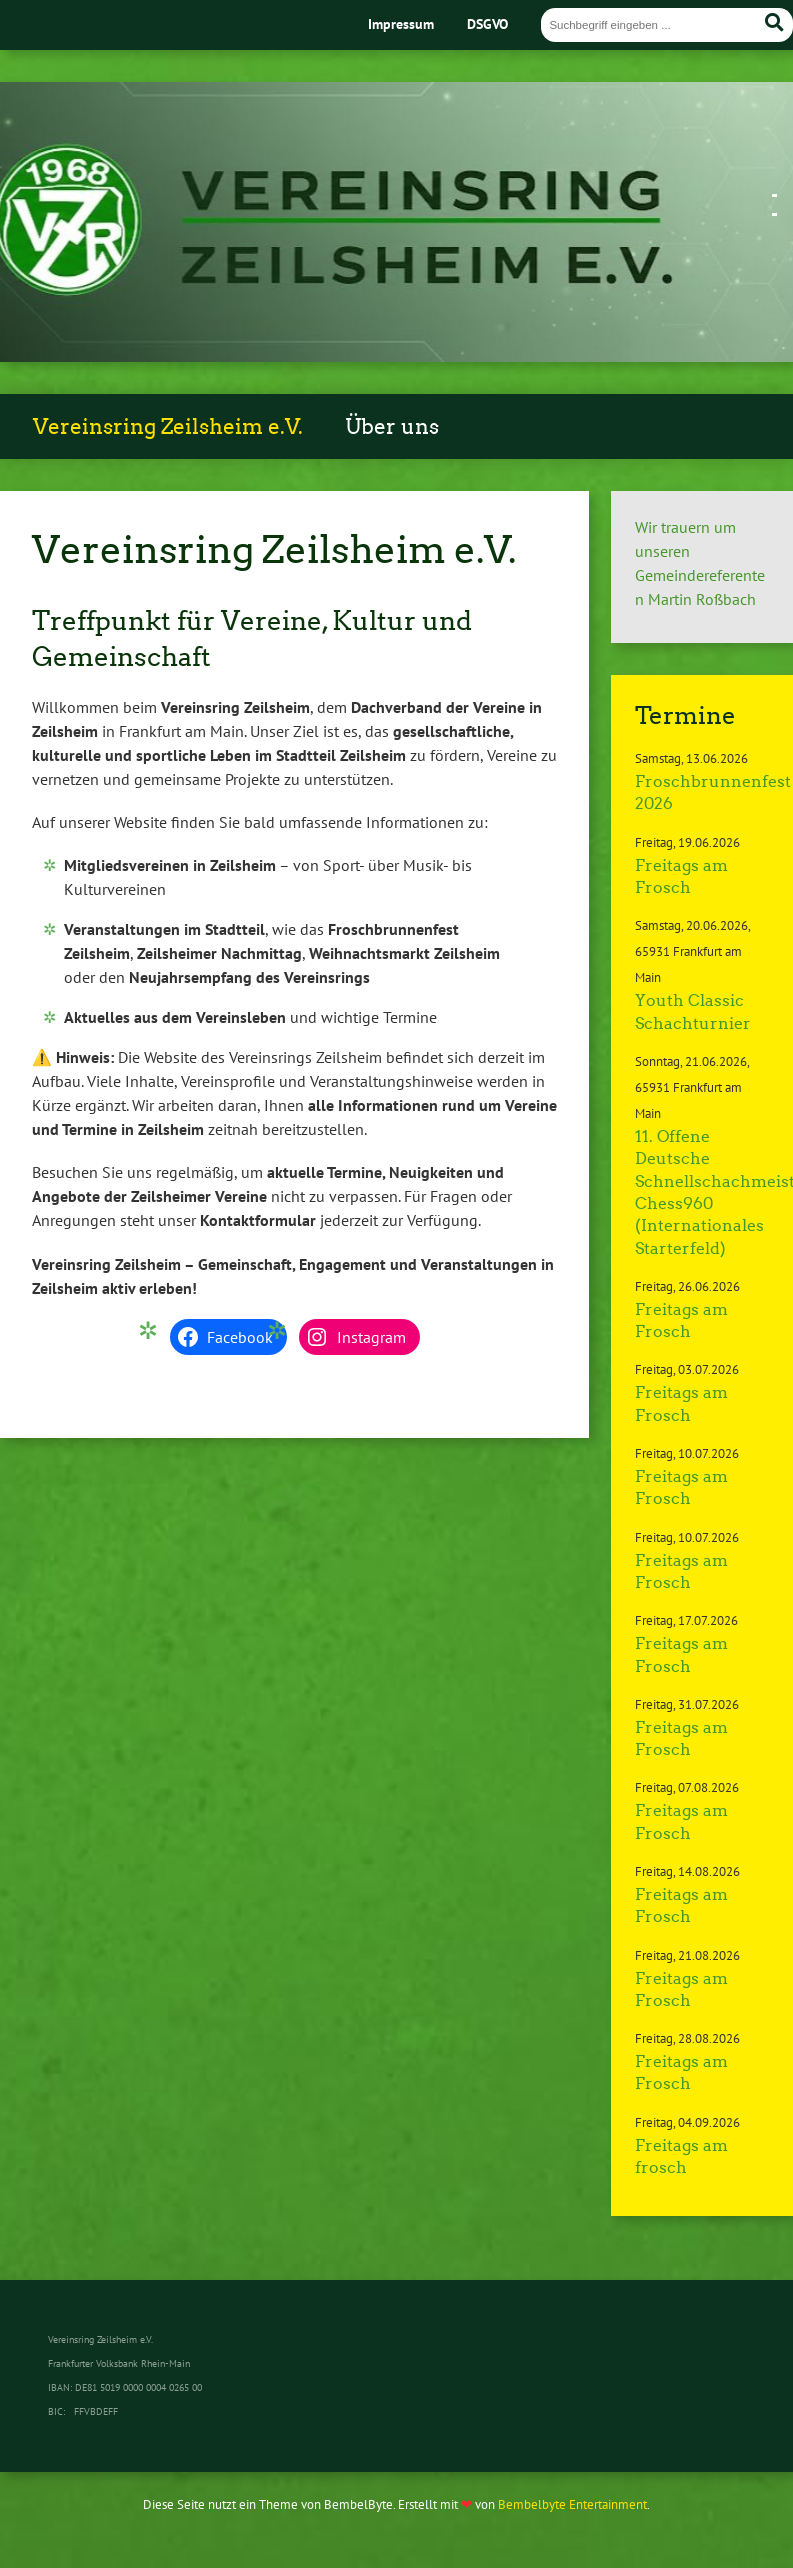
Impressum (401, 23)
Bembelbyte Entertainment (572, 2504)
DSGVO (487, 23)
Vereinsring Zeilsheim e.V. (168, 427)
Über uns (392, 427)
